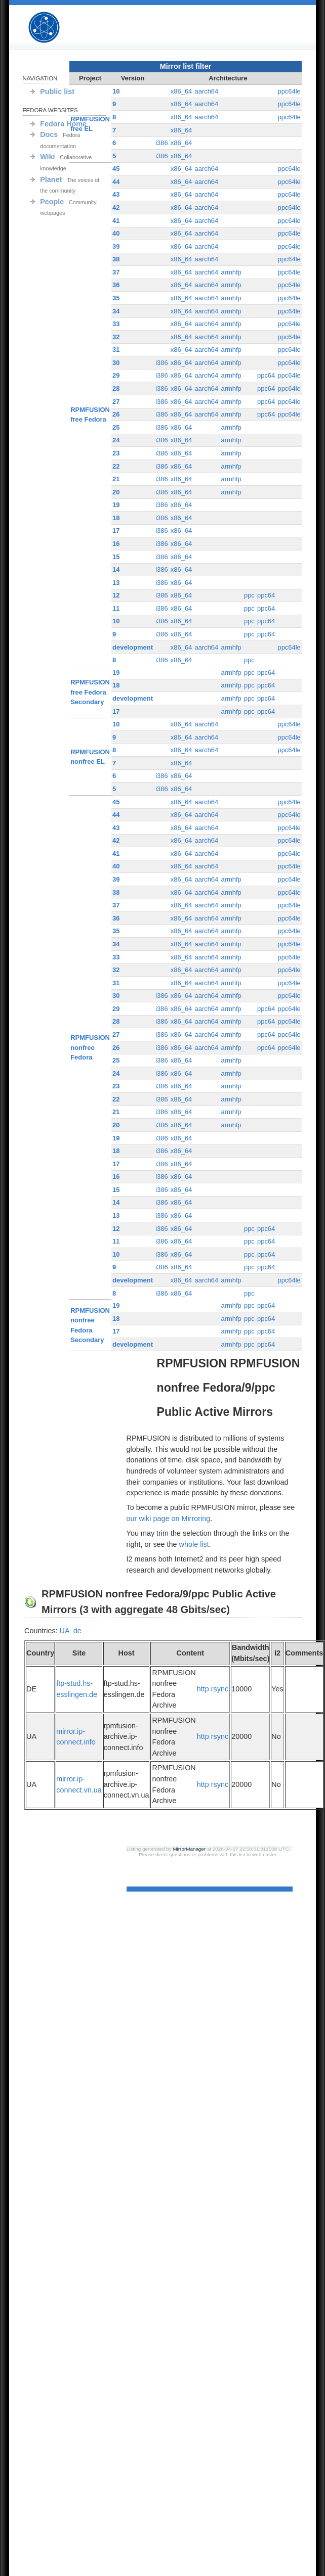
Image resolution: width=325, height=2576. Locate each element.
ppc (249, 595)
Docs (49, 134)
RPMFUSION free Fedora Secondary (90, 692)
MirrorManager (189, 1849)
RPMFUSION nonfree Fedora (90, 1047)
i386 (161, 143)
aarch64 (206, 91)
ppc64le (288, 91)
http (203, 1689)
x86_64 (181, 91)
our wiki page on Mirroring (169, 1518)
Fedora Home (63, 124)
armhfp (231, 272)
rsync (219, 1689)
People (52, 202)
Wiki (47, 157)
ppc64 (266, 375)
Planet (51, 179)
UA (64, 1631)
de (77, 1631)
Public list (57, 91)
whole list (194, 1544)
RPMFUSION (53, 27)
